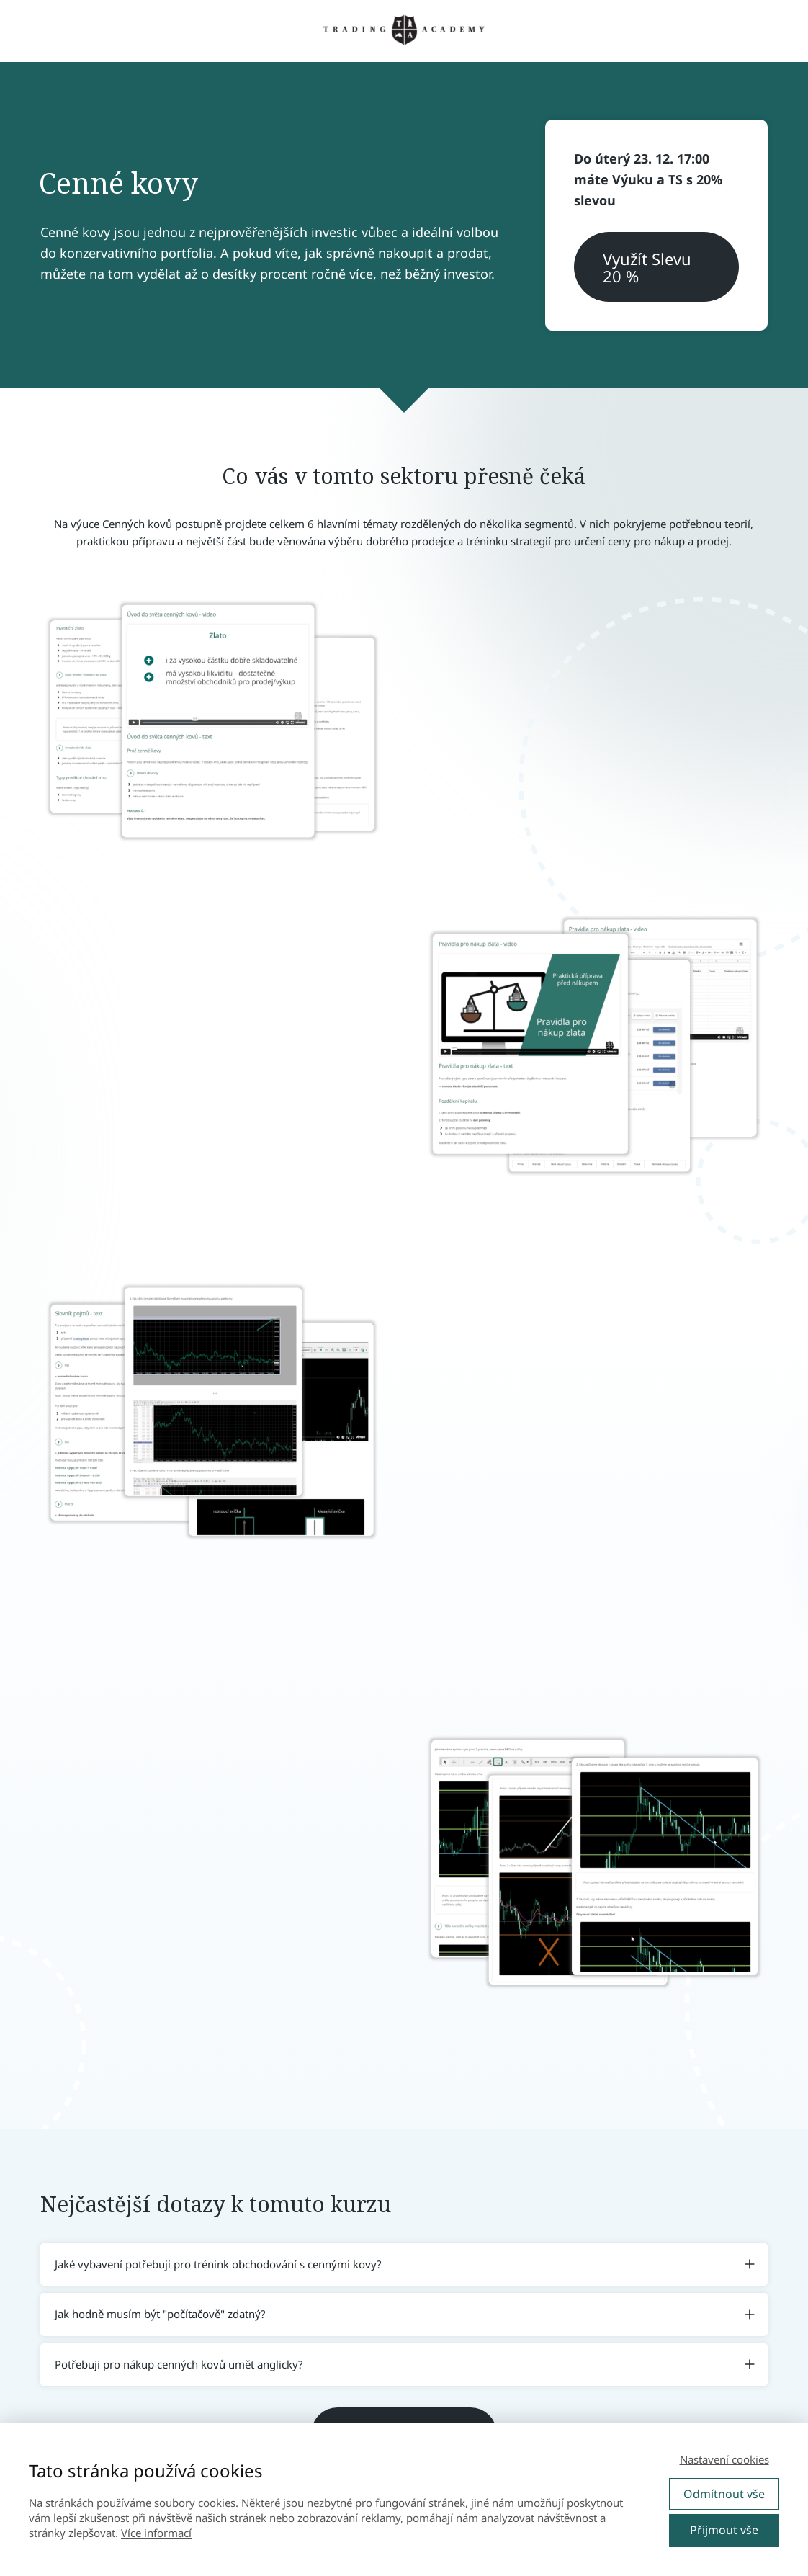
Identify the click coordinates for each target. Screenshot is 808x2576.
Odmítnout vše (724, 2494)
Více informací (156, 2533)
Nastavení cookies (724, 2459)
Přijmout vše (724, 2530)
